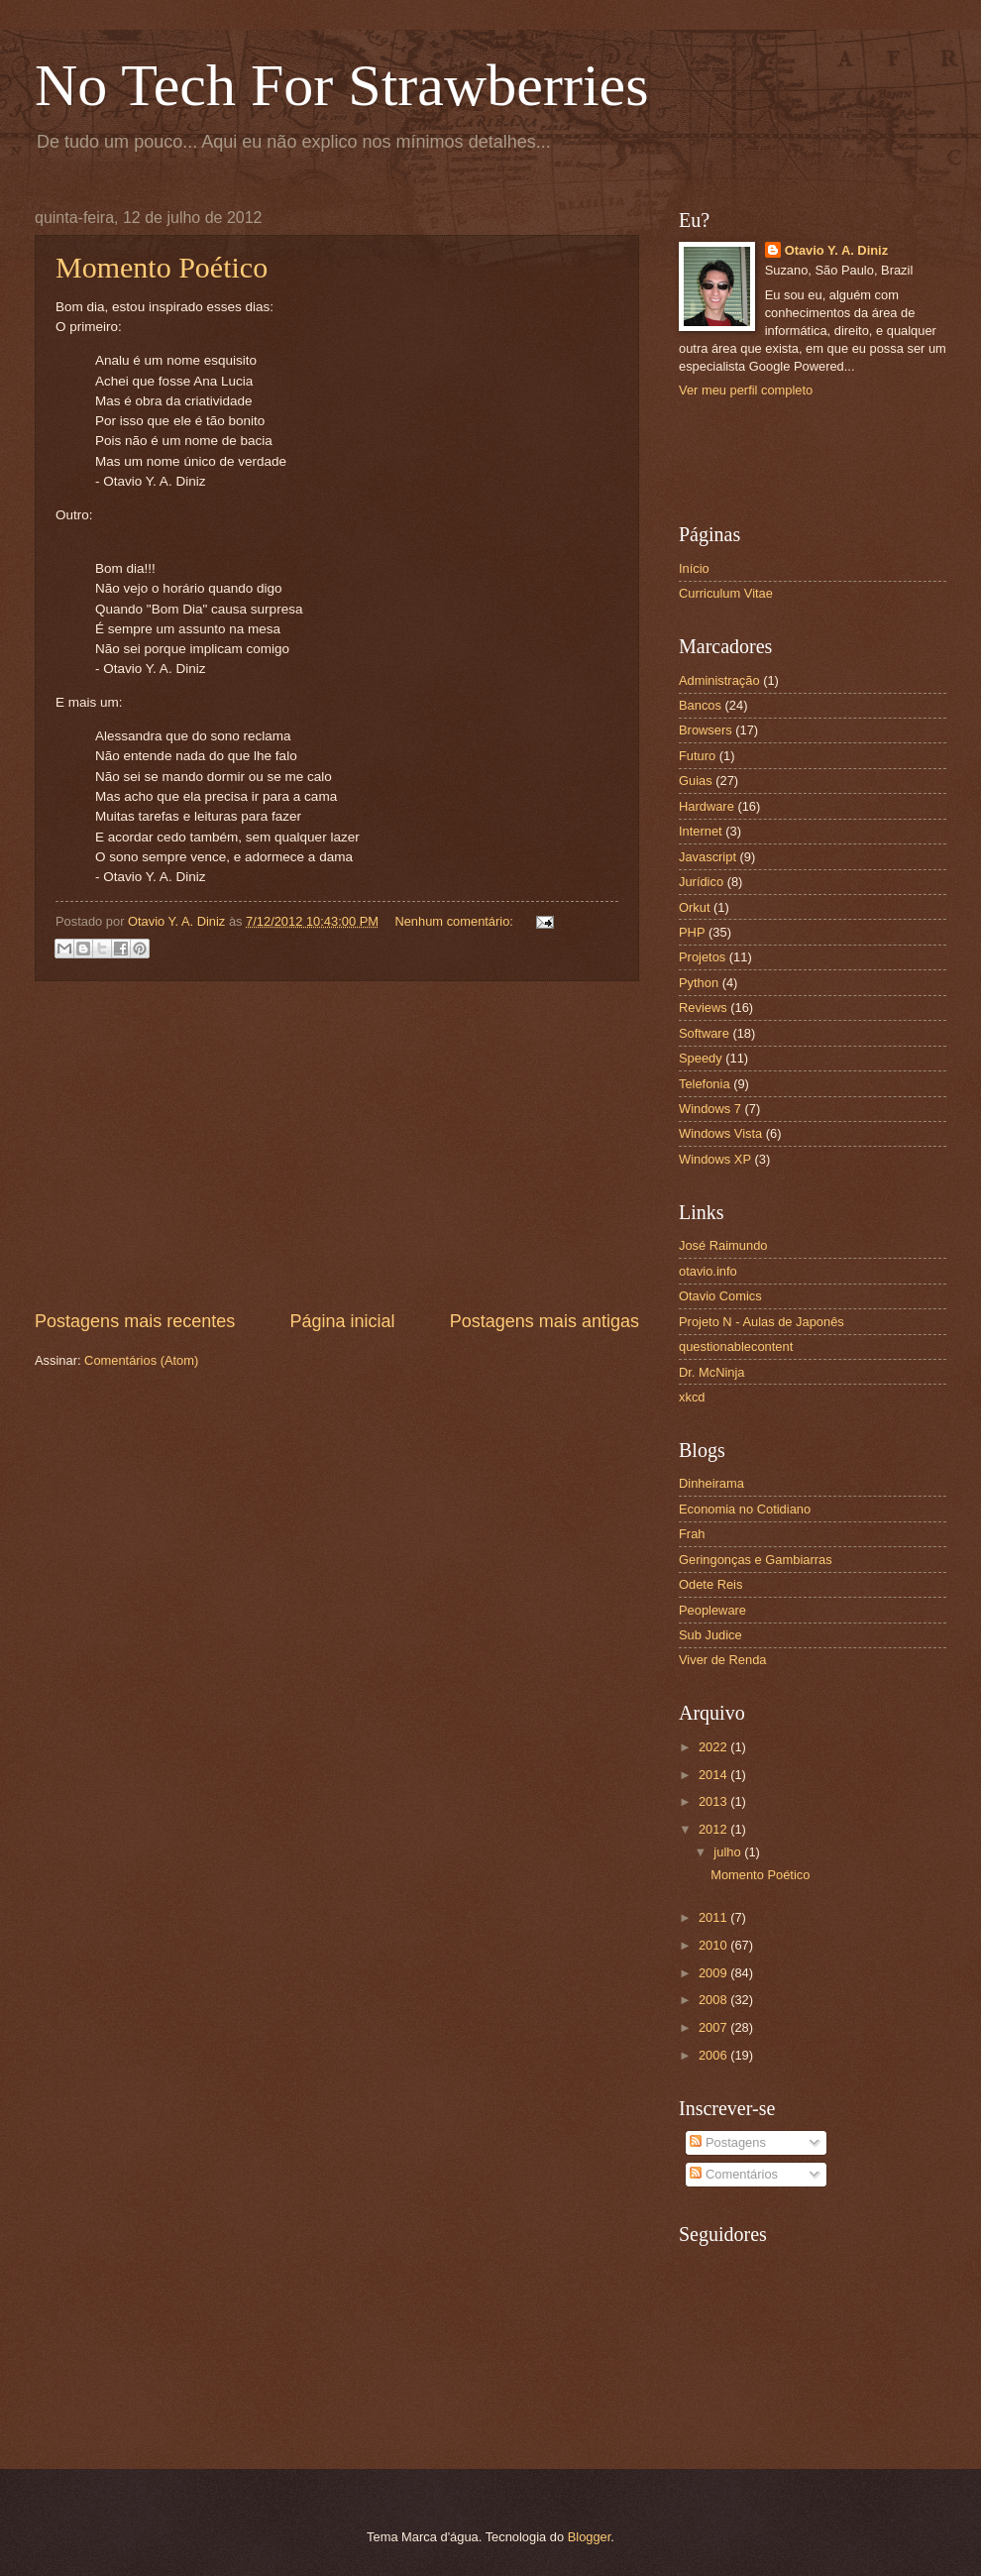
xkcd (692, 1397)
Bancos (700, 705)
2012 (714, 1829)
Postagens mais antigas (544, 1321)
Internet (700, 831)
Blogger (589, 2536)
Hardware (706, 806)
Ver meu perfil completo (746, 390)
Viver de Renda (723, 1659)
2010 (714, 1945)
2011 (714, 1917)
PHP (692, 932)
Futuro (697, 755)
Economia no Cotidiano (745, 1509)
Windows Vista (720, 1133)
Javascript (707, 856)
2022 (714, 1746)
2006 (714, 2055)
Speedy (700, 1058)
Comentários (734, 2174)
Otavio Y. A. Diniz (836, 250)
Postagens (727, 2142)
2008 (714, 1999)
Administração (719, 680)
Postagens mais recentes (135, 1321)
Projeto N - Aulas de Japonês (761, 1321)
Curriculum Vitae (726, 593)
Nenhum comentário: (455, 921)
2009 (714, 1972)
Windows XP (715, 1159)
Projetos (702, 957)
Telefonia (704, 1083)
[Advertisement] (337, 1145)
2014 (714, 1774)
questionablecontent (736, 1346)
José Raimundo (723, 1245)
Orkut (694, 907)
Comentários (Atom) (141, 1360)
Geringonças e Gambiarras (755, 1559)
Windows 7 (710, 1108)
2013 (714, 1801)
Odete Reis (710, 1584)
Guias (695, 780)
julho (728, 1852)
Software (704, 1033)
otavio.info (708, 1271)
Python (698, 982)
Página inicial (341, 1321)
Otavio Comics (720, 1295)
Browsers (705, 730)
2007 (714, 2027)
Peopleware (712, 1610)
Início (694, 568)
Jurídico (701, 881)
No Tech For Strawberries (342, 85)
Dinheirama (711, 1483)
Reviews (703, 1007)
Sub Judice (710, 1634)
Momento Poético (161, 267)
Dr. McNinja (712, 1372)
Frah (692, 1533)
